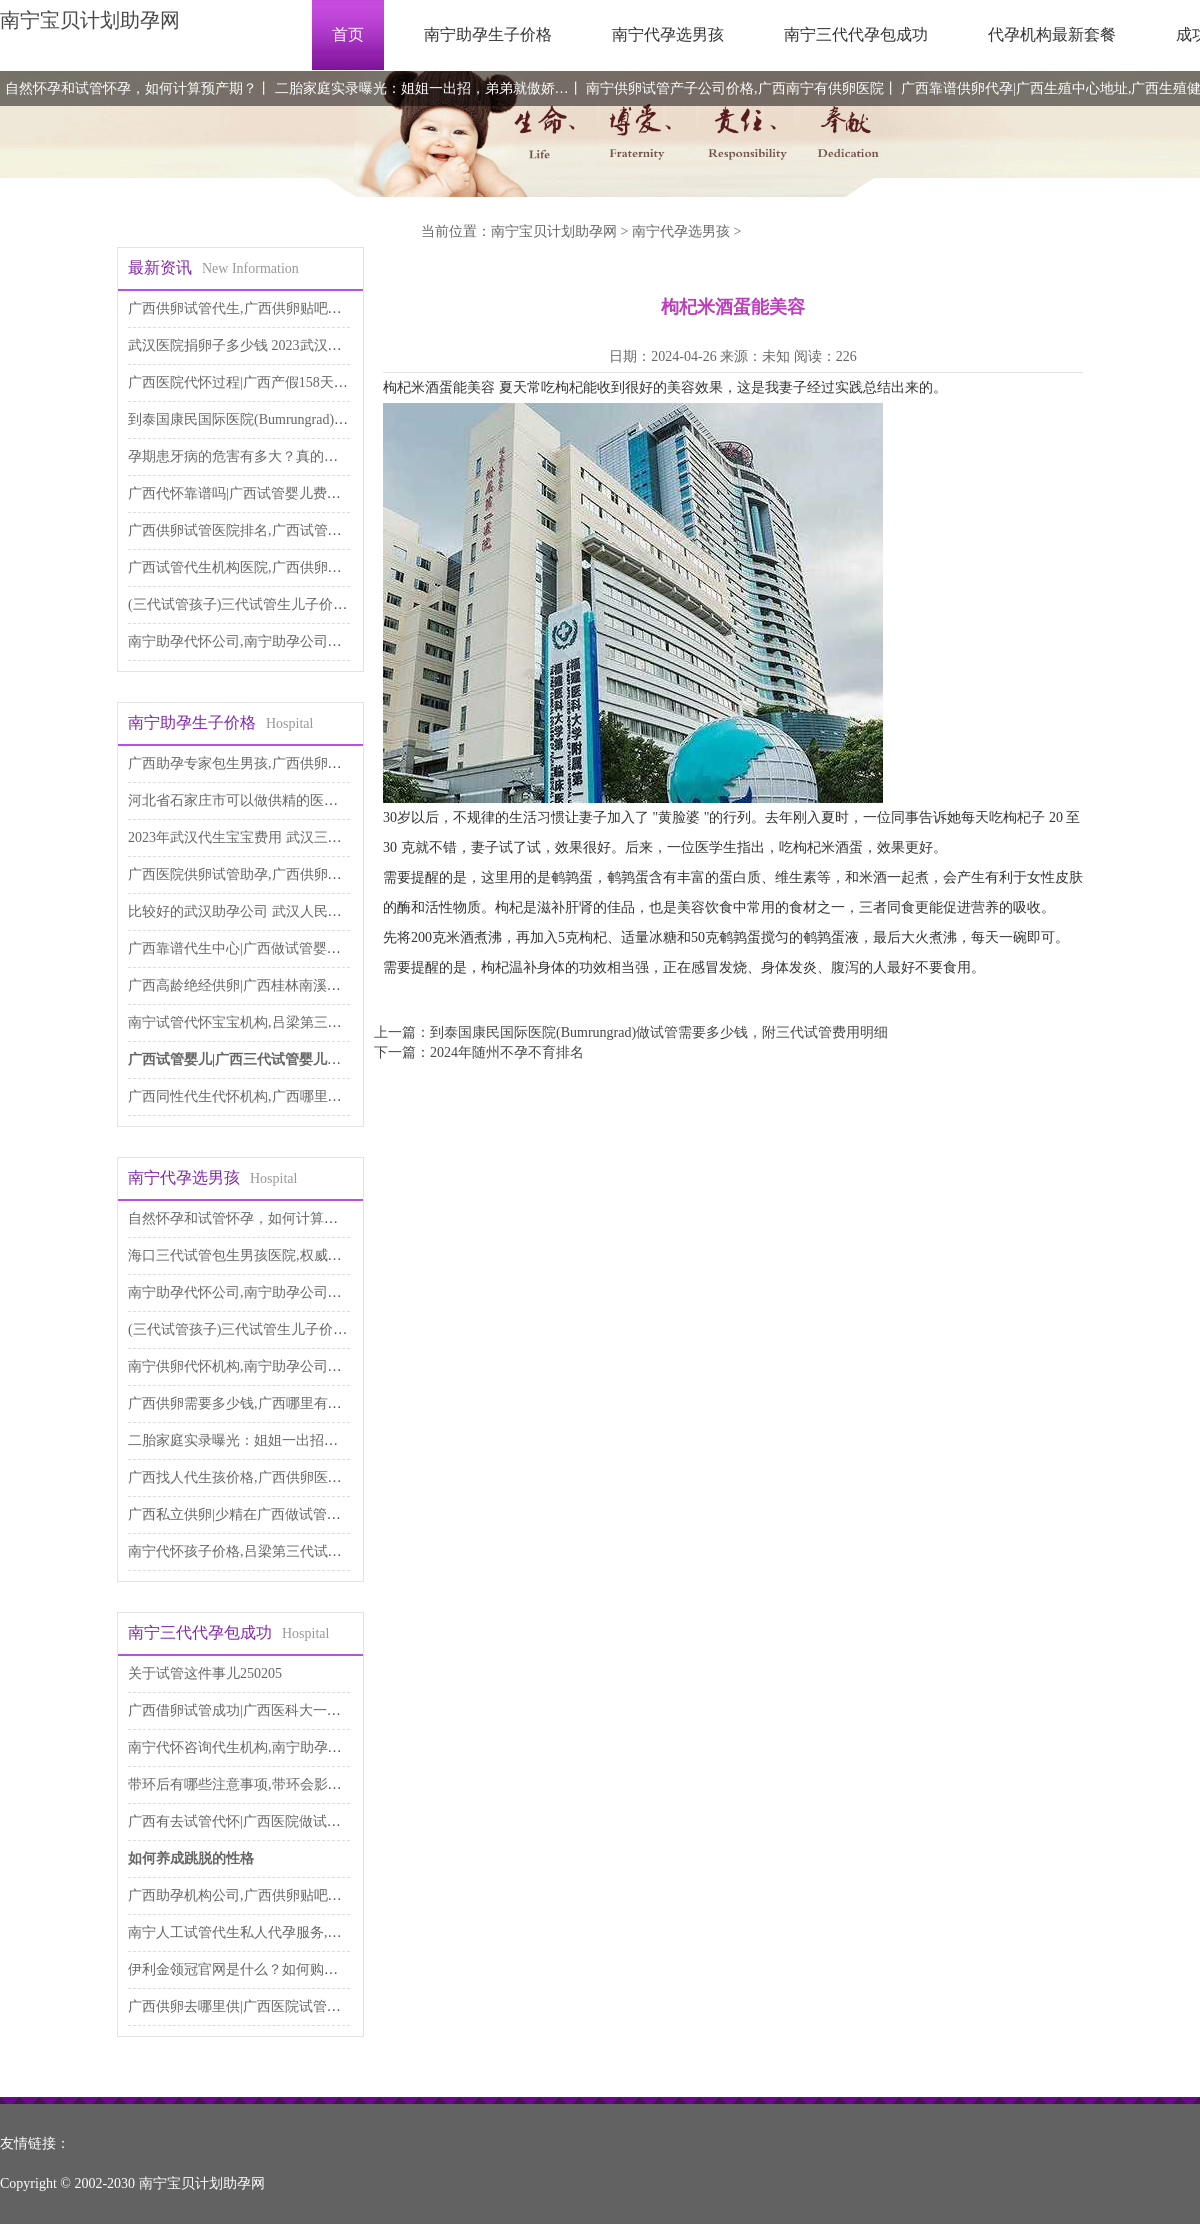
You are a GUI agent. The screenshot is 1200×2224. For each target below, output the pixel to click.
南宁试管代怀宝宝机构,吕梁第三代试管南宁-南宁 (279, 1022)
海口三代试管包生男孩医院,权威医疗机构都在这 (277, 1255)
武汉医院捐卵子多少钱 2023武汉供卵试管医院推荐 (284, 345)
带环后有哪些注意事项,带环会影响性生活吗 (263, 1784)
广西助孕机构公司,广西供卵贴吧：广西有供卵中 (277, 1895)
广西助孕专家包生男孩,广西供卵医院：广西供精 (277, 763)
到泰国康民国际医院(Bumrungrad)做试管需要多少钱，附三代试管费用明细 (659, 1032)
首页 (348, 34)
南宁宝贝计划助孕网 (90, 20)
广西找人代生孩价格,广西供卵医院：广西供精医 (277, 1477)
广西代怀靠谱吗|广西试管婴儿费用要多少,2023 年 (280, 493)
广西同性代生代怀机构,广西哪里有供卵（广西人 (277, 1096)
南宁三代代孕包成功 (856, 34)
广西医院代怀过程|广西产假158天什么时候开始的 (280, 382)
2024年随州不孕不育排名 (507, 1052)
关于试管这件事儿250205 (205, 1673)
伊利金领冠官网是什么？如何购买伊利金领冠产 (275, 1969)
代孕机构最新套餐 (1052, 34)
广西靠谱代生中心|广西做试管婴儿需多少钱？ (269, 948)
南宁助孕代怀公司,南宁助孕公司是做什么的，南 (277, 641)
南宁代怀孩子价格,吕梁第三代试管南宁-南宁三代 (279, 1551)
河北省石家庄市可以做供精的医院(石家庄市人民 (277, 800)
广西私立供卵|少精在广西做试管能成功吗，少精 (276, 1514)
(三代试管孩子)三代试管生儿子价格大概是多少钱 (279, 604)
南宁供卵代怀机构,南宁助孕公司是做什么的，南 (277, 1366)
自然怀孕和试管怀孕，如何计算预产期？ (131, 88)
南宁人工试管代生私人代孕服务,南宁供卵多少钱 (277, 1932)
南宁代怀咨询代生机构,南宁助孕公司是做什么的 (277, 1747)
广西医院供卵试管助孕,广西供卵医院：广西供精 (277, 874)
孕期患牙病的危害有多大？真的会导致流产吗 (268, 456)
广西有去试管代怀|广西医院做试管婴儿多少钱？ (276, 1821)
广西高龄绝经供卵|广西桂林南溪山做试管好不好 (276, 985)
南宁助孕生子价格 (488, 34)
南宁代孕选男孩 (668, 34)
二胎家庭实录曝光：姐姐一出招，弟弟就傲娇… (422, 88)
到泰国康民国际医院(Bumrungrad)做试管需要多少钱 (287, 419)
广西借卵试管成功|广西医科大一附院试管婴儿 (269, 1710)
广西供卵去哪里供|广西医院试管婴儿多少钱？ (269, 2006)
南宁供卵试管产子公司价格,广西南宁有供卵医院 (735, 88)
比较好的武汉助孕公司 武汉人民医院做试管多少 (277, 911)
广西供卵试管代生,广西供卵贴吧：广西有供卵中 (277, 308)
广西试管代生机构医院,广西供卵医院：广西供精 (277, 567)
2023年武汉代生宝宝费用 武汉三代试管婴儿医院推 (284, 837)
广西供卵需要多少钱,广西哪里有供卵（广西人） (277, 1403)
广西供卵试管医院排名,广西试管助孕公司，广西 (277, 530)
